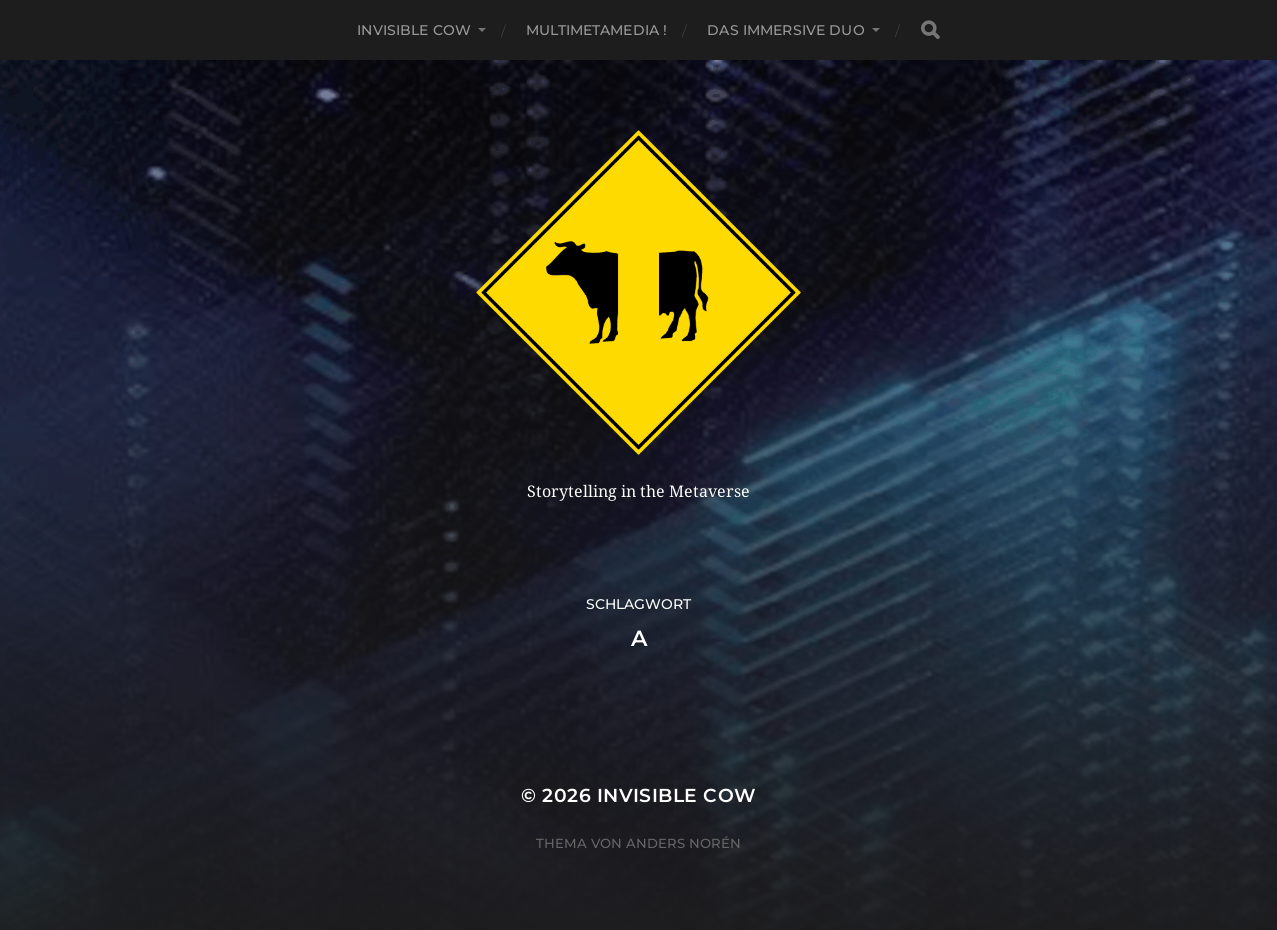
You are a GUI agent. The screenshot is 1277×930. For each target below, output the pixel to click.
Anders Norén (683, 843)
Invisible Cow (414, 30)
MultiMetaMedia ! (596, 30)
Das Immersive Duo (785, 30)
